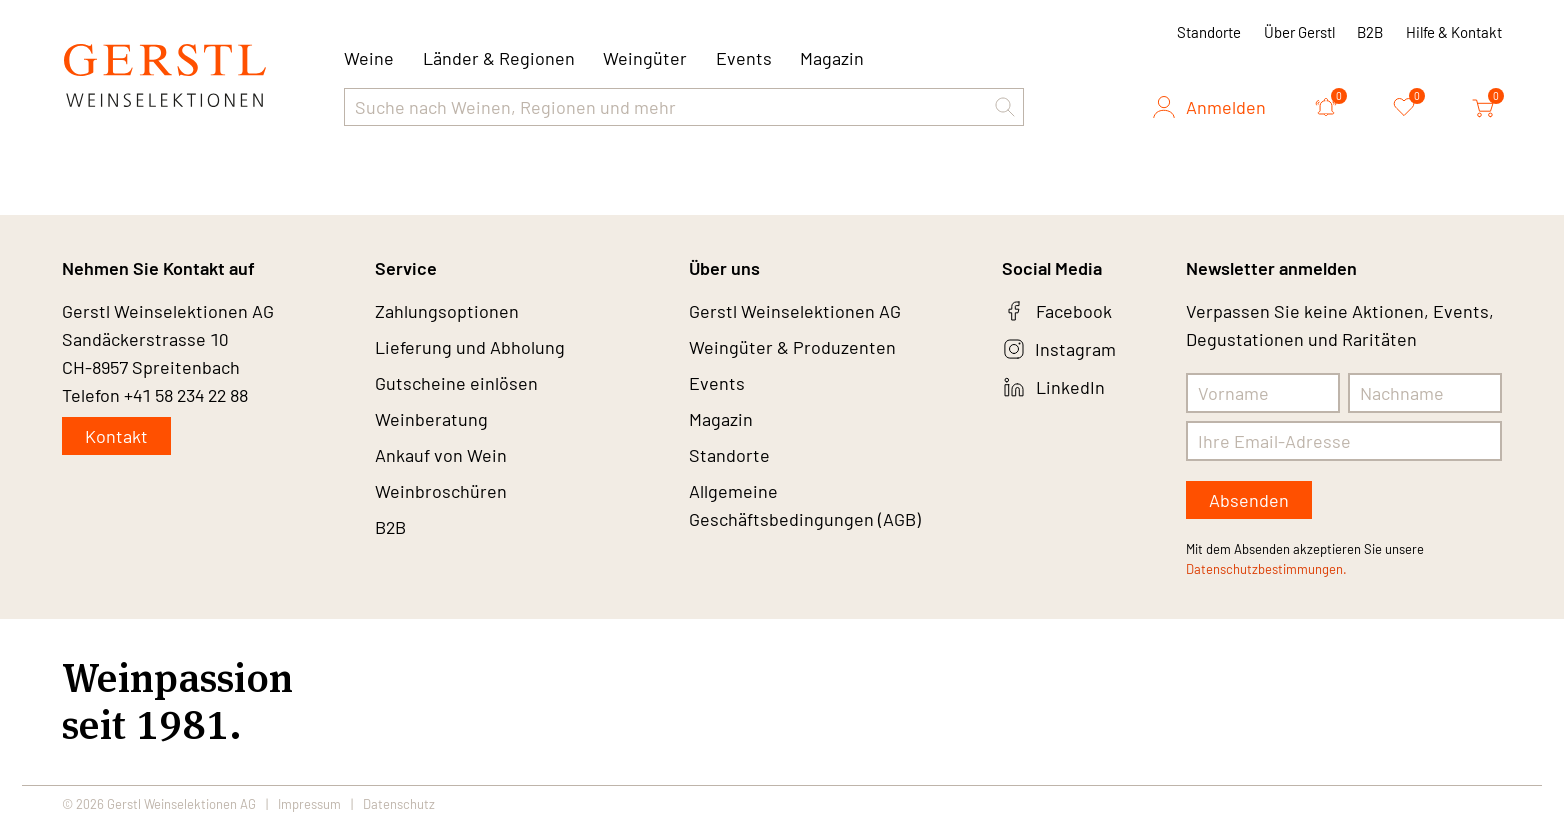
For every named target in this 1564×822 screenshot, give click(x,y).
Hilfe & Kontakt (1454, 32)
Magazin (832, 58)
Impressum (309, 804)
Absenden (1249, 500)
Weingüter (645, 58)
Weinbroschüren (441, 491)
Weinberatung (431, 419)
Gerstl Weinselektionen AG (795, 311)
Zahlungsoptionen (447, 311)
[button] (1005, 107)
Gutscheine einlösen (456, 383)
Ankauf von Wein (441, 455)
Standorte (1209, 32)
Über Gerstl (1299, 32)
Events (744, 58)
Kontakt (116, 436)
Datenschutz (399, 804)
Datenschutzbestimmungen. (1266, 569)
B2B (1370, 32)
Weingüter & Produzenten (792, 347)
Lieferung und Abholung (470, 347)
